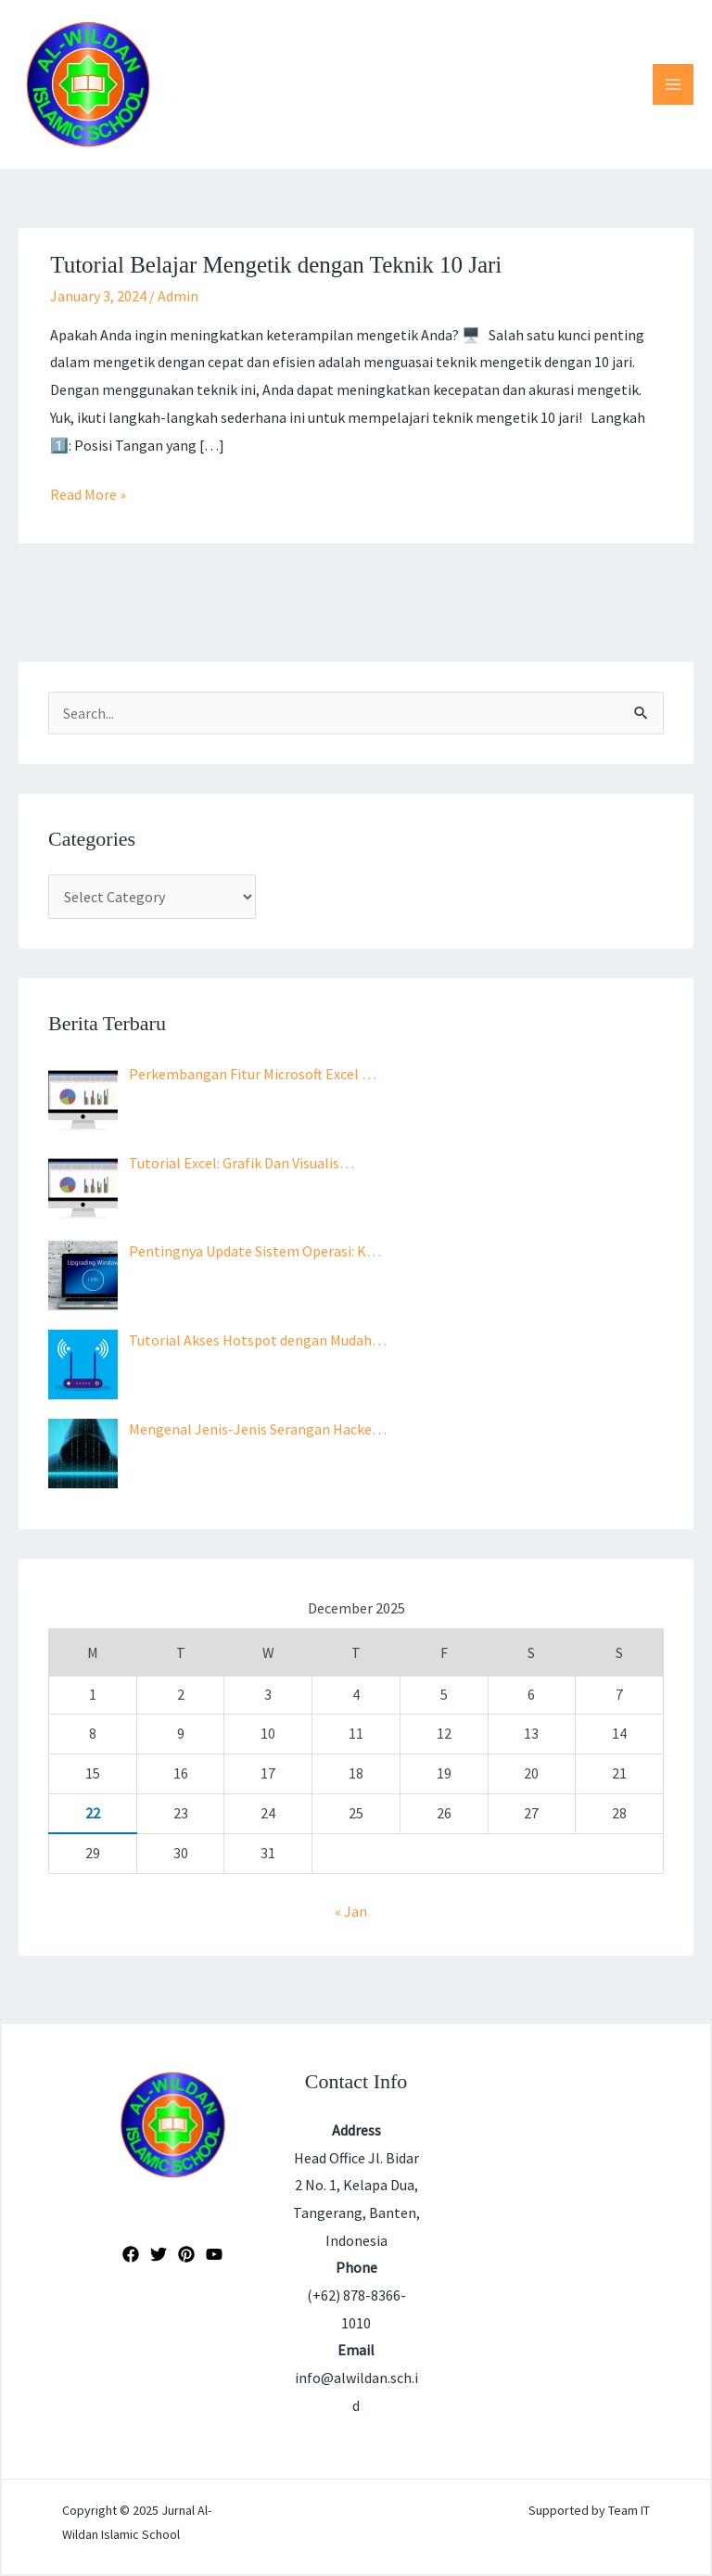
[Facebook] (130, 2254)
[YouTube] (214, 2254)
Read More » (88, 492)
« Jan (351, 1911)
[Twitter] (158, 2254)
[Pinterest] (186, 2254)
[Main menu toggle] (673, 84)
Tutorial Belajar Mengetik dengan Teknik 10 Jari (276, 264)
